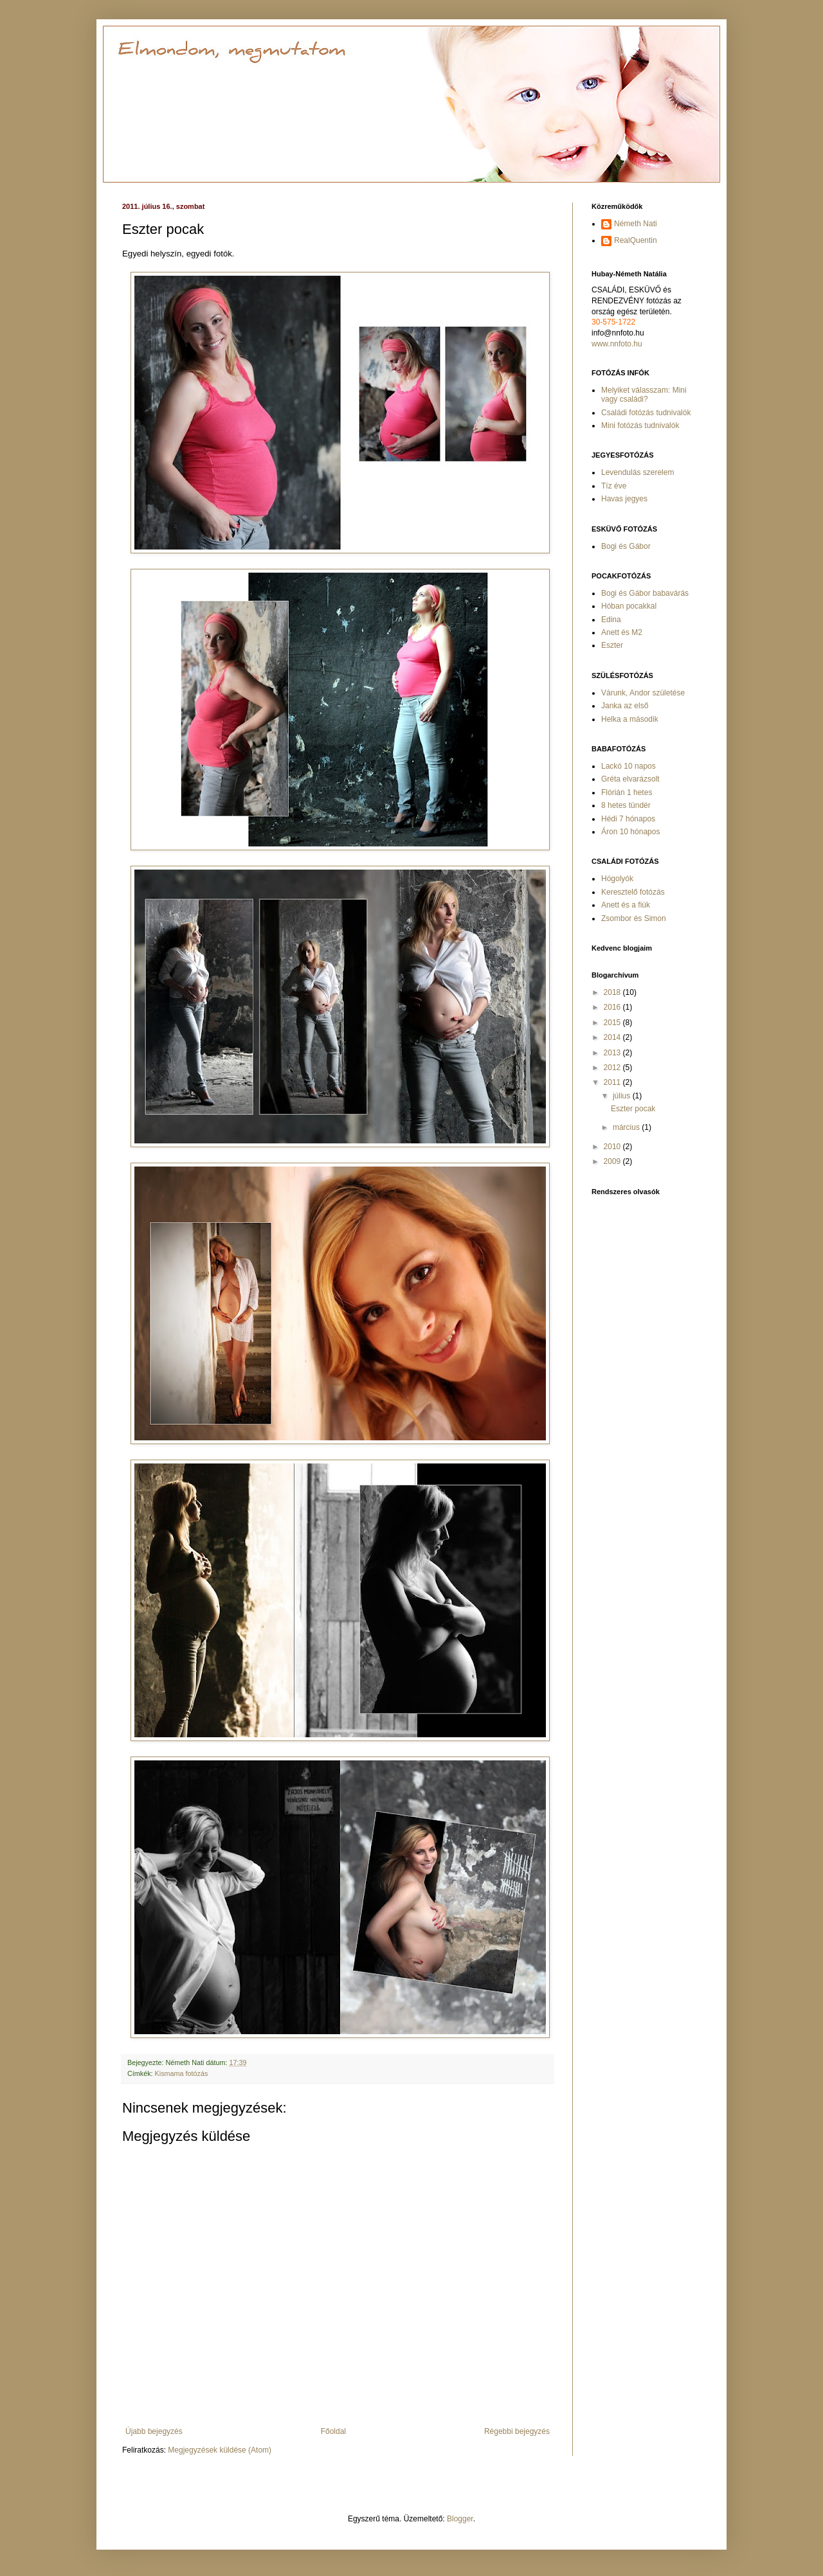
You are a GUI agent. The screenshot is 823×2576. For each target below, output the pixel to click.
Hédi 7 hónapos (628, 818)
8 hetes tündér (626, 805)
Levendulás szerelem (637, 472)
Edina (611, 619)
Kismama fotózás (181, 2073)
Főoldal (333, 2431)
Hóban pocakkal (628, 606)
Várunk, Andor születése (643, 692)
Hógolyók (617, 878)
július (623, 1095)
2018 (613, 992)
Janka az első (624, 705)
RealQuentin (635, 240)
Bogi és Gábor (626, 546)
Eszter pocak (633, 1108)
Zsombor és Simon (633, 918)
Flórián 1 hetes (626, 792)
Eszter (612, 645)
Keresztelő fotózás (633, 892)
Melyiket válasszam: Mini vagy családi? (644, 395)
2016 (613, 1007)
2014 (613, 1037)
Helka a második (629, 719)
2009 (613, 1161)
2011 (613, 1082)
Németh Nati (635, 223)
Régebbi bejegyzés (517, 2431)
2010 (613, 1146)
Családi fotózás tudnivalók (646, 412)
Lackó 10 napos (628, 766)
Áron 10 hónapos (630, 831)
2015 (613, 1022)
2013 (613, 1052)
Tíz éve (613, 485)
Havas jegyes (624, 498)
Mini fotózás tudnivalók (640, 425)
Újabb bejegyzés (154, 2431)
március (627, 1127)
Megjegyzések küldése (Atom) (219, 2450)
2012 (613, 1067)
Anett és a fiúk (625, 904)
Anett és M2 (621, 632)
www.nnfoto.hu (617, 343)
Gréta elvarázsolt (630, 778)
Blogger (460, 2518)
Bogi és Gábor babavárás (645, 593)
